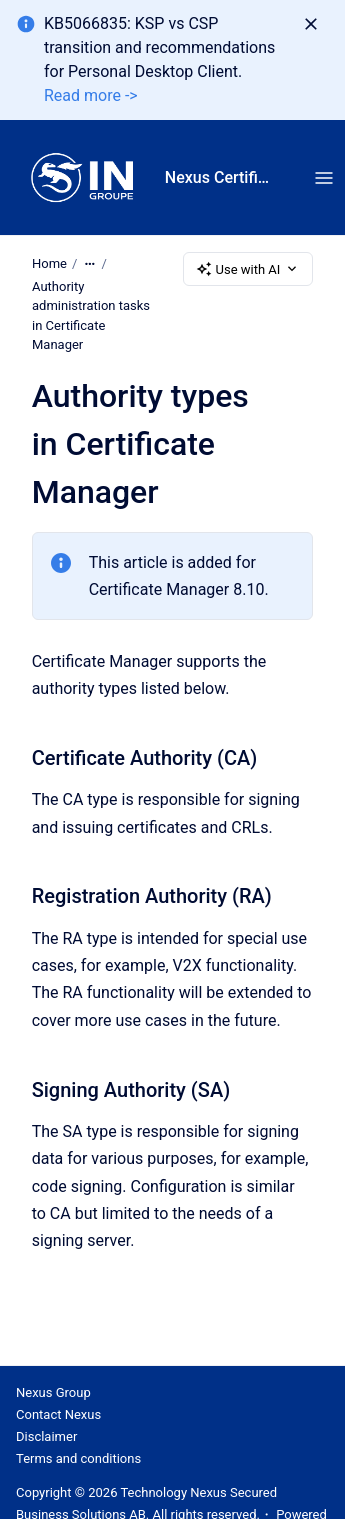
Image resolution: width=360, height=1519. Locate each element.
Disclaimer (46, 1436)
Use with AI (248, 269)
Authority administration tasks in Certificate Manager (91, 316)
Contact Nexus (58, 1414)
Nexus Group (53, 1392)
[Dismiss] (311, 24)
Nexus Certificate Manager (219, 177)
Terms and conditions (78, 1458)
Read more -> (91, 95)
